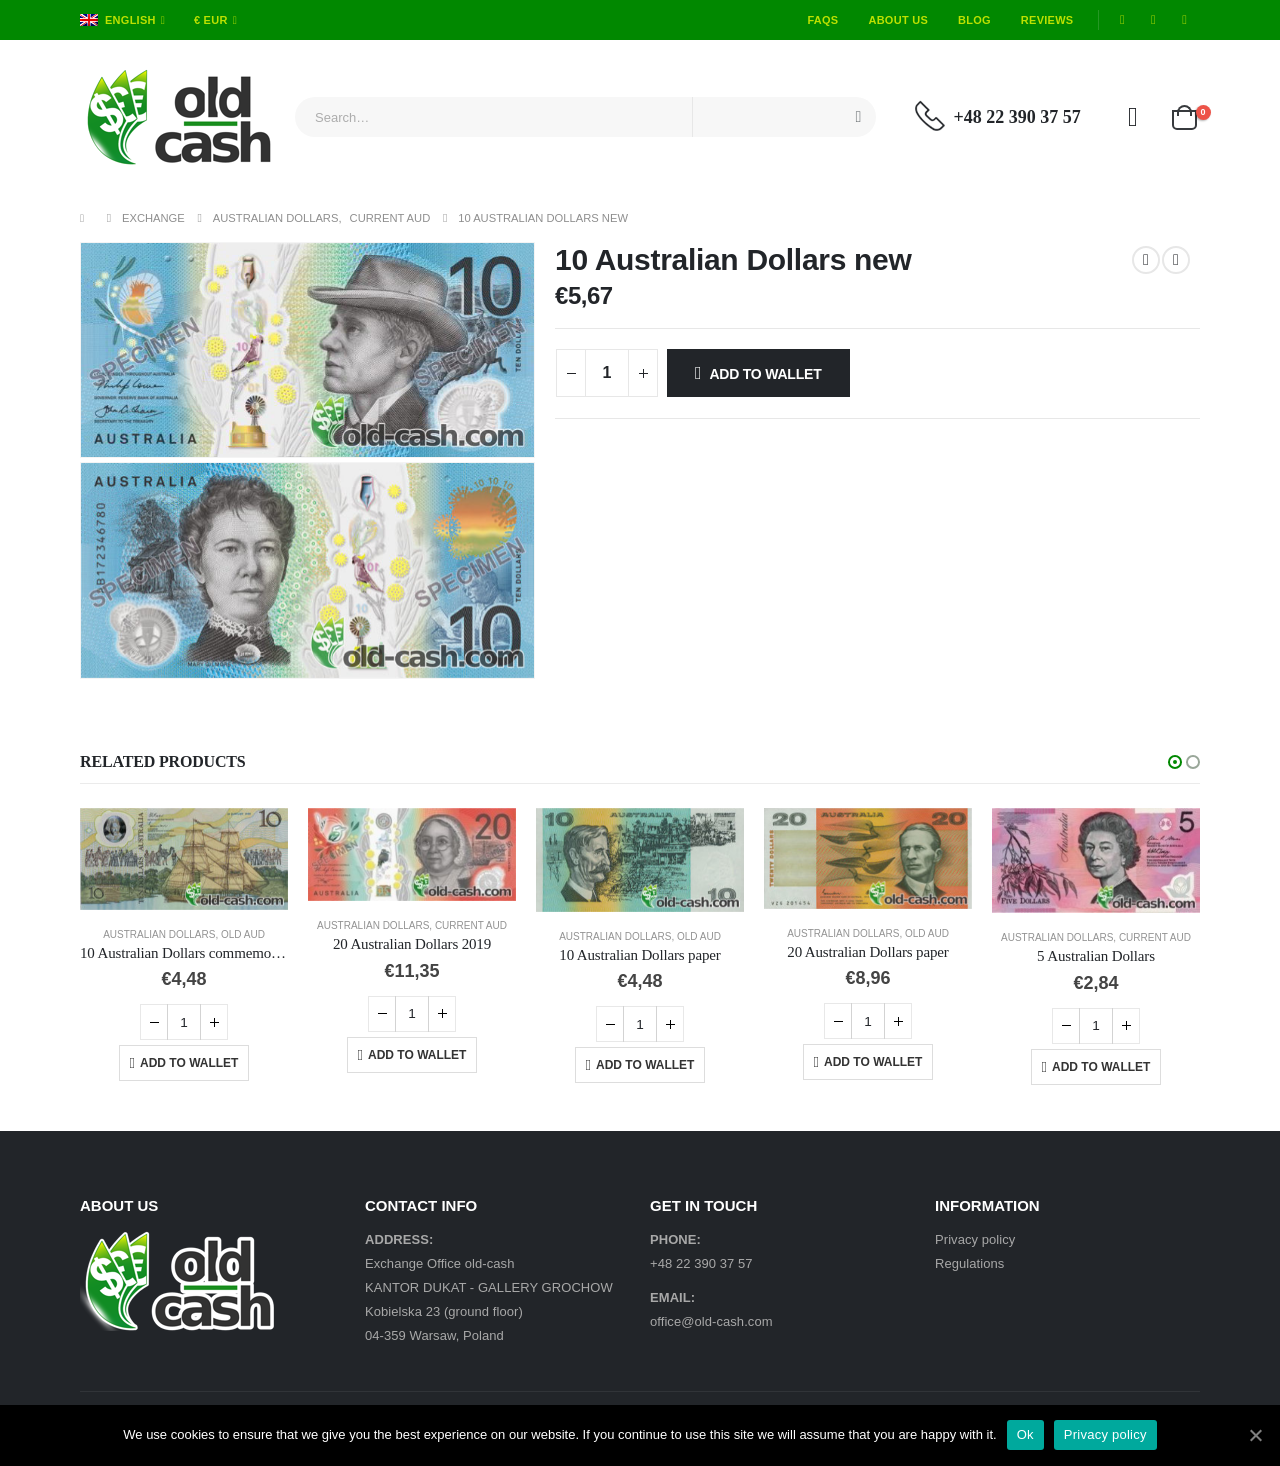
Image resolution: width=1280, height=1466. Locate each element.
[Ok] (1255, 1435)
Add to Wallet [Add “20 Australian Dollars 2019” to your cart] (417, 1055)
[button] (1175, 762)
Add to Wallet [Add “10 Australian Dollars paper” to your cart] (645, 1065)
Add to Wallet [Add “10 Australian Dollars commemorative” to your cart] (189, 1063)
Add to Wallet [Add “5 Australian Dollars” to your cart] (1101, 1067)
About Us (898, 20)
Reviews (1047, 20)
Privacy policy (975, 1239)
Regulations (969, 1263)
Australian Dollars (159, 934)
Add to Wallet (765, 374)
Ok (1025, 1434)
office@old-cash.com (711, 1321)
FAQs (822, 20)
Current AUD (471, 925)
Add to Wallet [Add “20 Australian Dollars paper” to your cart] (873, 1062)
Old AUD (243, 934)
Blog (974, 20)
